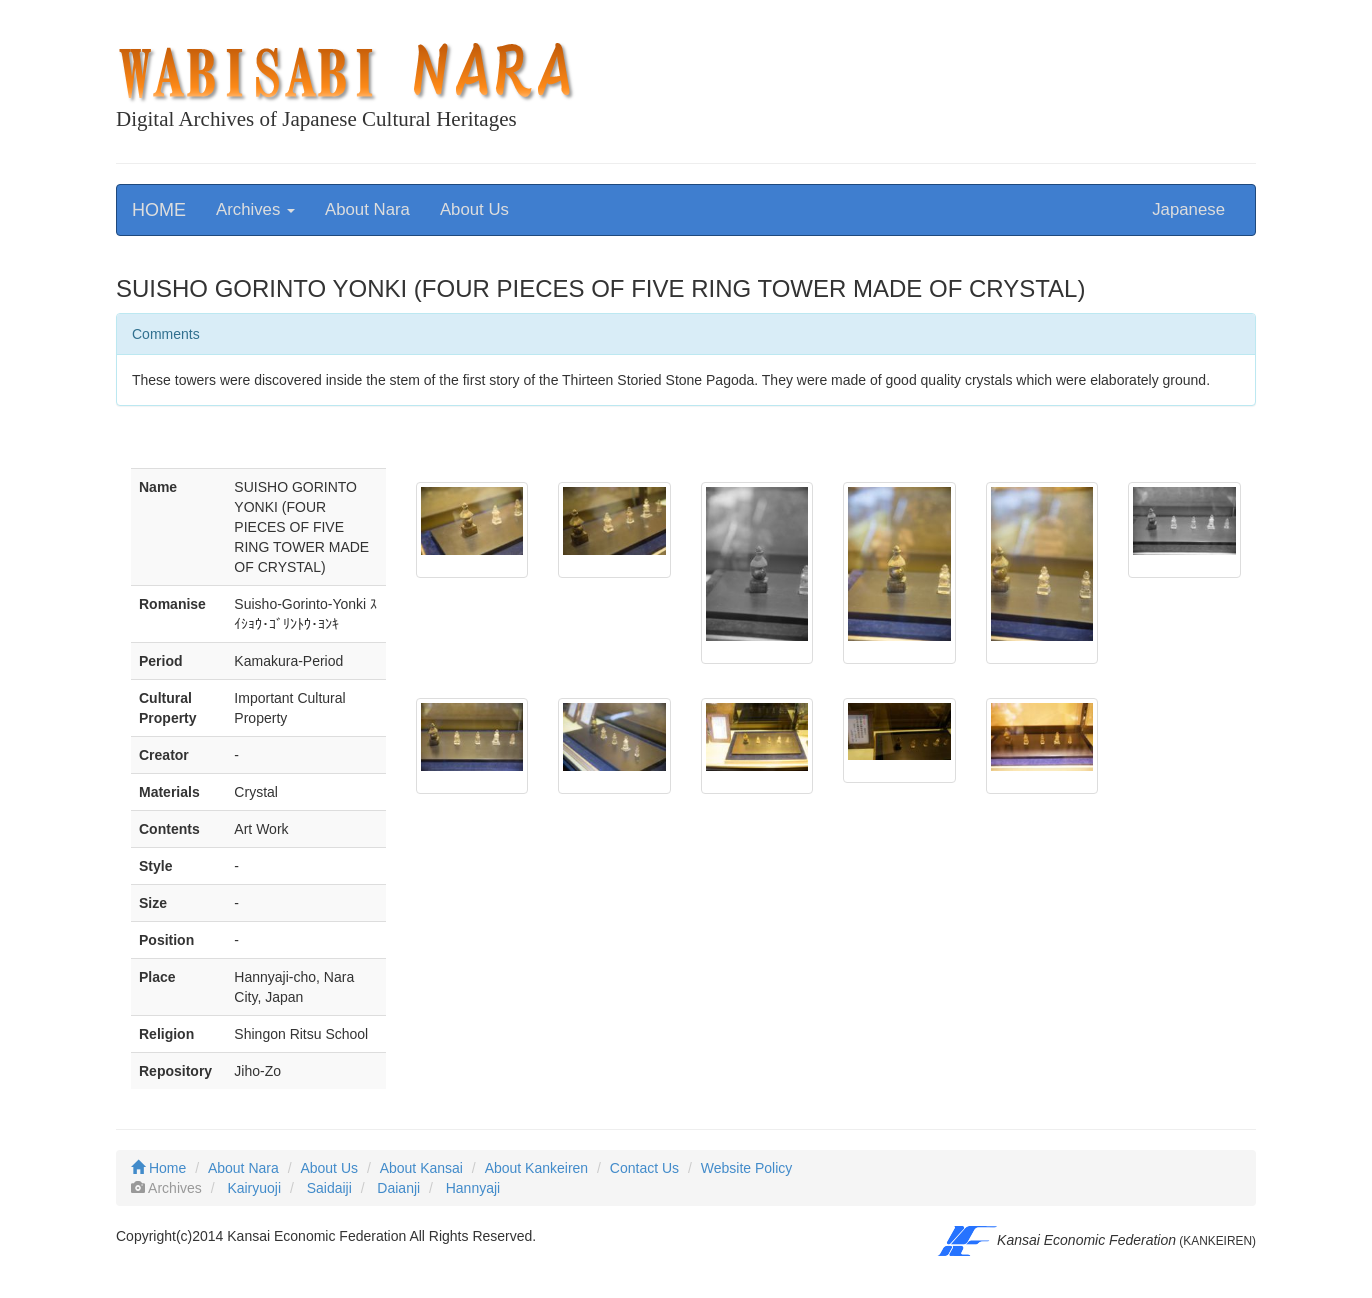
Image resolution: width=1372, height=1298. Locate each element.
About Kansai (421, 1168)
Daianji (398, 1188)
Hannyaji (473, 1188)
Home (158, 1168)
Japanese (1188, 209)
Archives (255, 209)
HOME (159, 210)
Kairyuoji (254, 1188)
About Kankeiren (537, 1168)
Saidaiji (329, 1188)
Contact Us (644, 1168)
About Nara (367, 209)
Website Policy (747, 1168)
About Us (474, 209)
